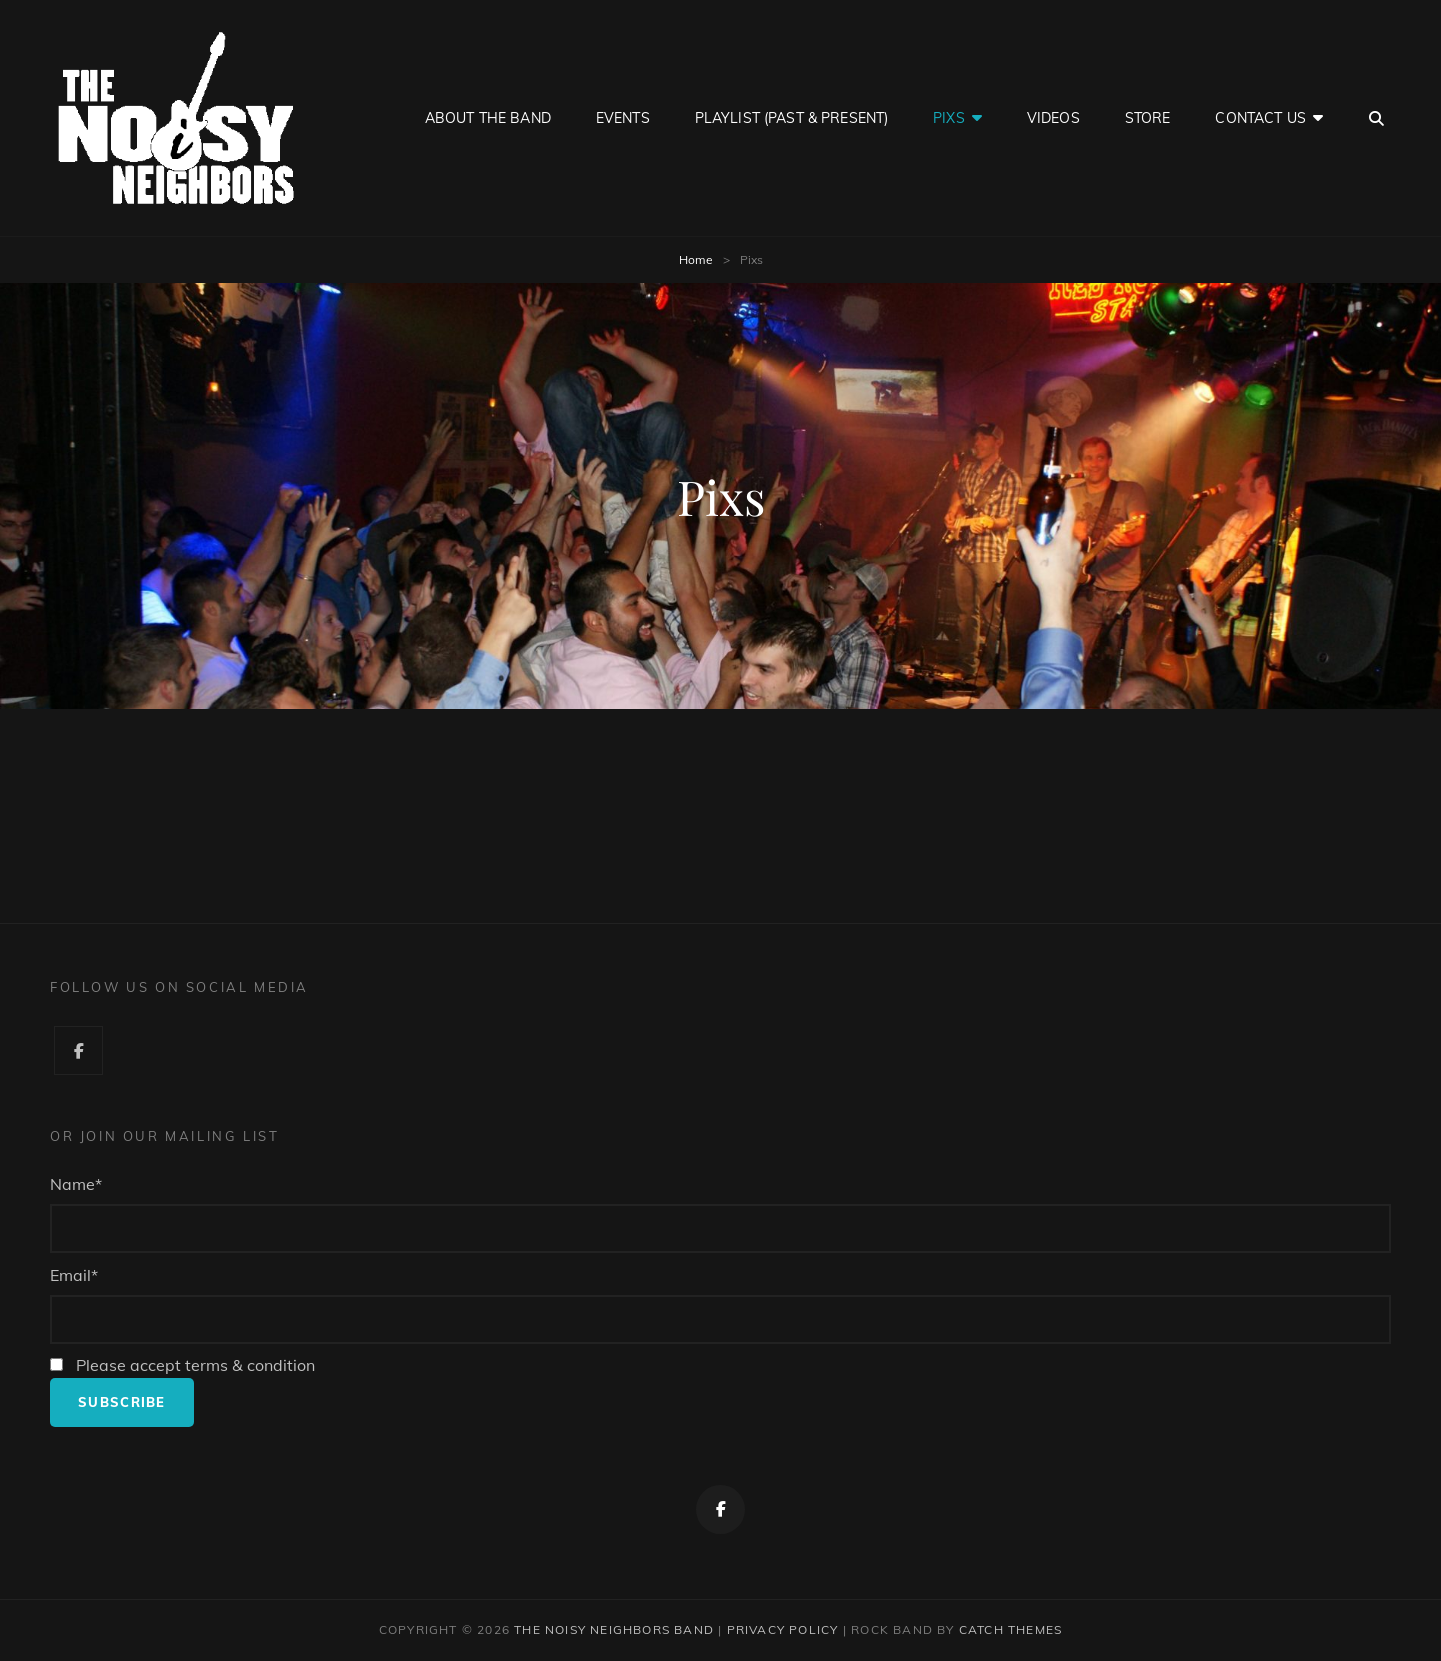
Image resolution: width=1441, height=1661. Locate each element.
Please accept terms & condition (182, 1365)
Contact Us (1260, 118)
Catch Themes (1010, 1629)
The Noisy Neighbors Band (614, 1629)
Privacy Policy (783, 1629)
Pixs (949, 118)
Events (623, 118)
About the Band (488, 118)
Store (1148, 118)
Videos (1053, 118)
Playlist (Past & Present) (792, 118)
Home (696, 259)
